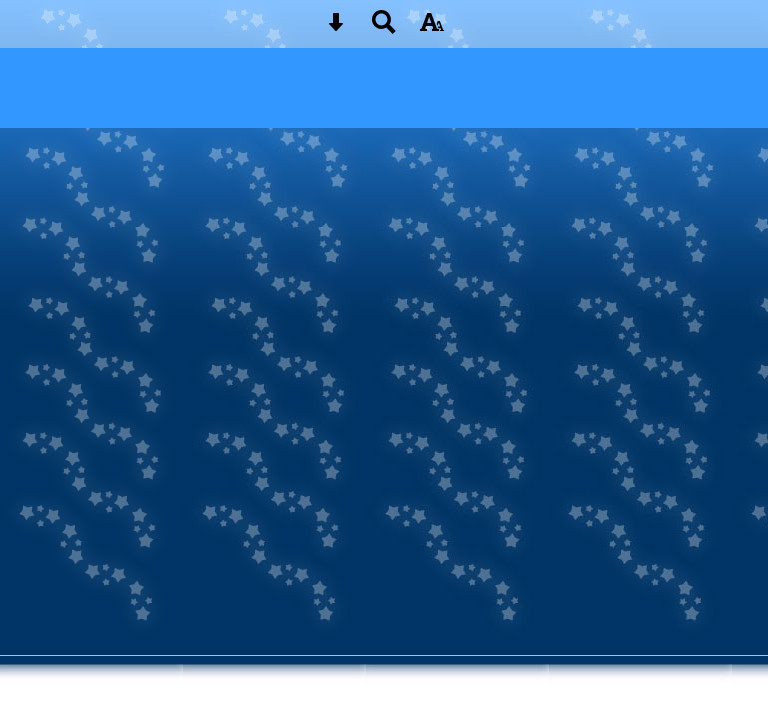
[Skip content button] (336, 28)
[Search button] (384, 28)
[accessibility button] (432, 28)
